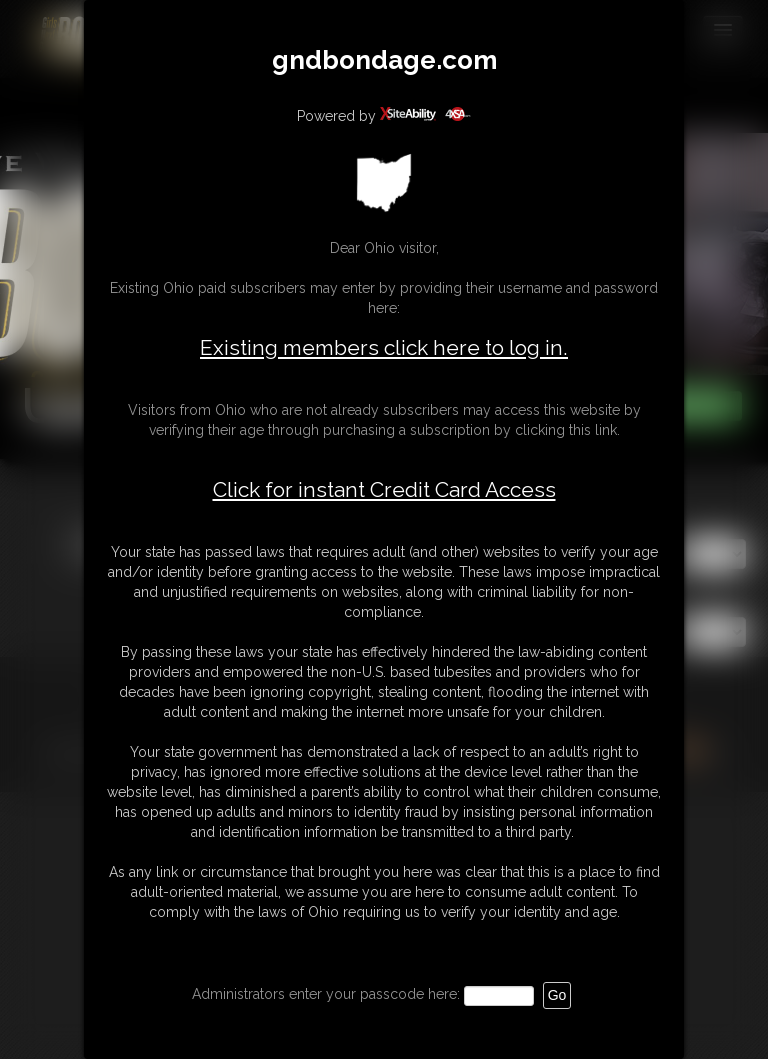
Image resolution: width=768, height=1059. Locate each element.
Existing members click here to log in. (384, 347)
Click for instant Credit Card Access (384, 490)
